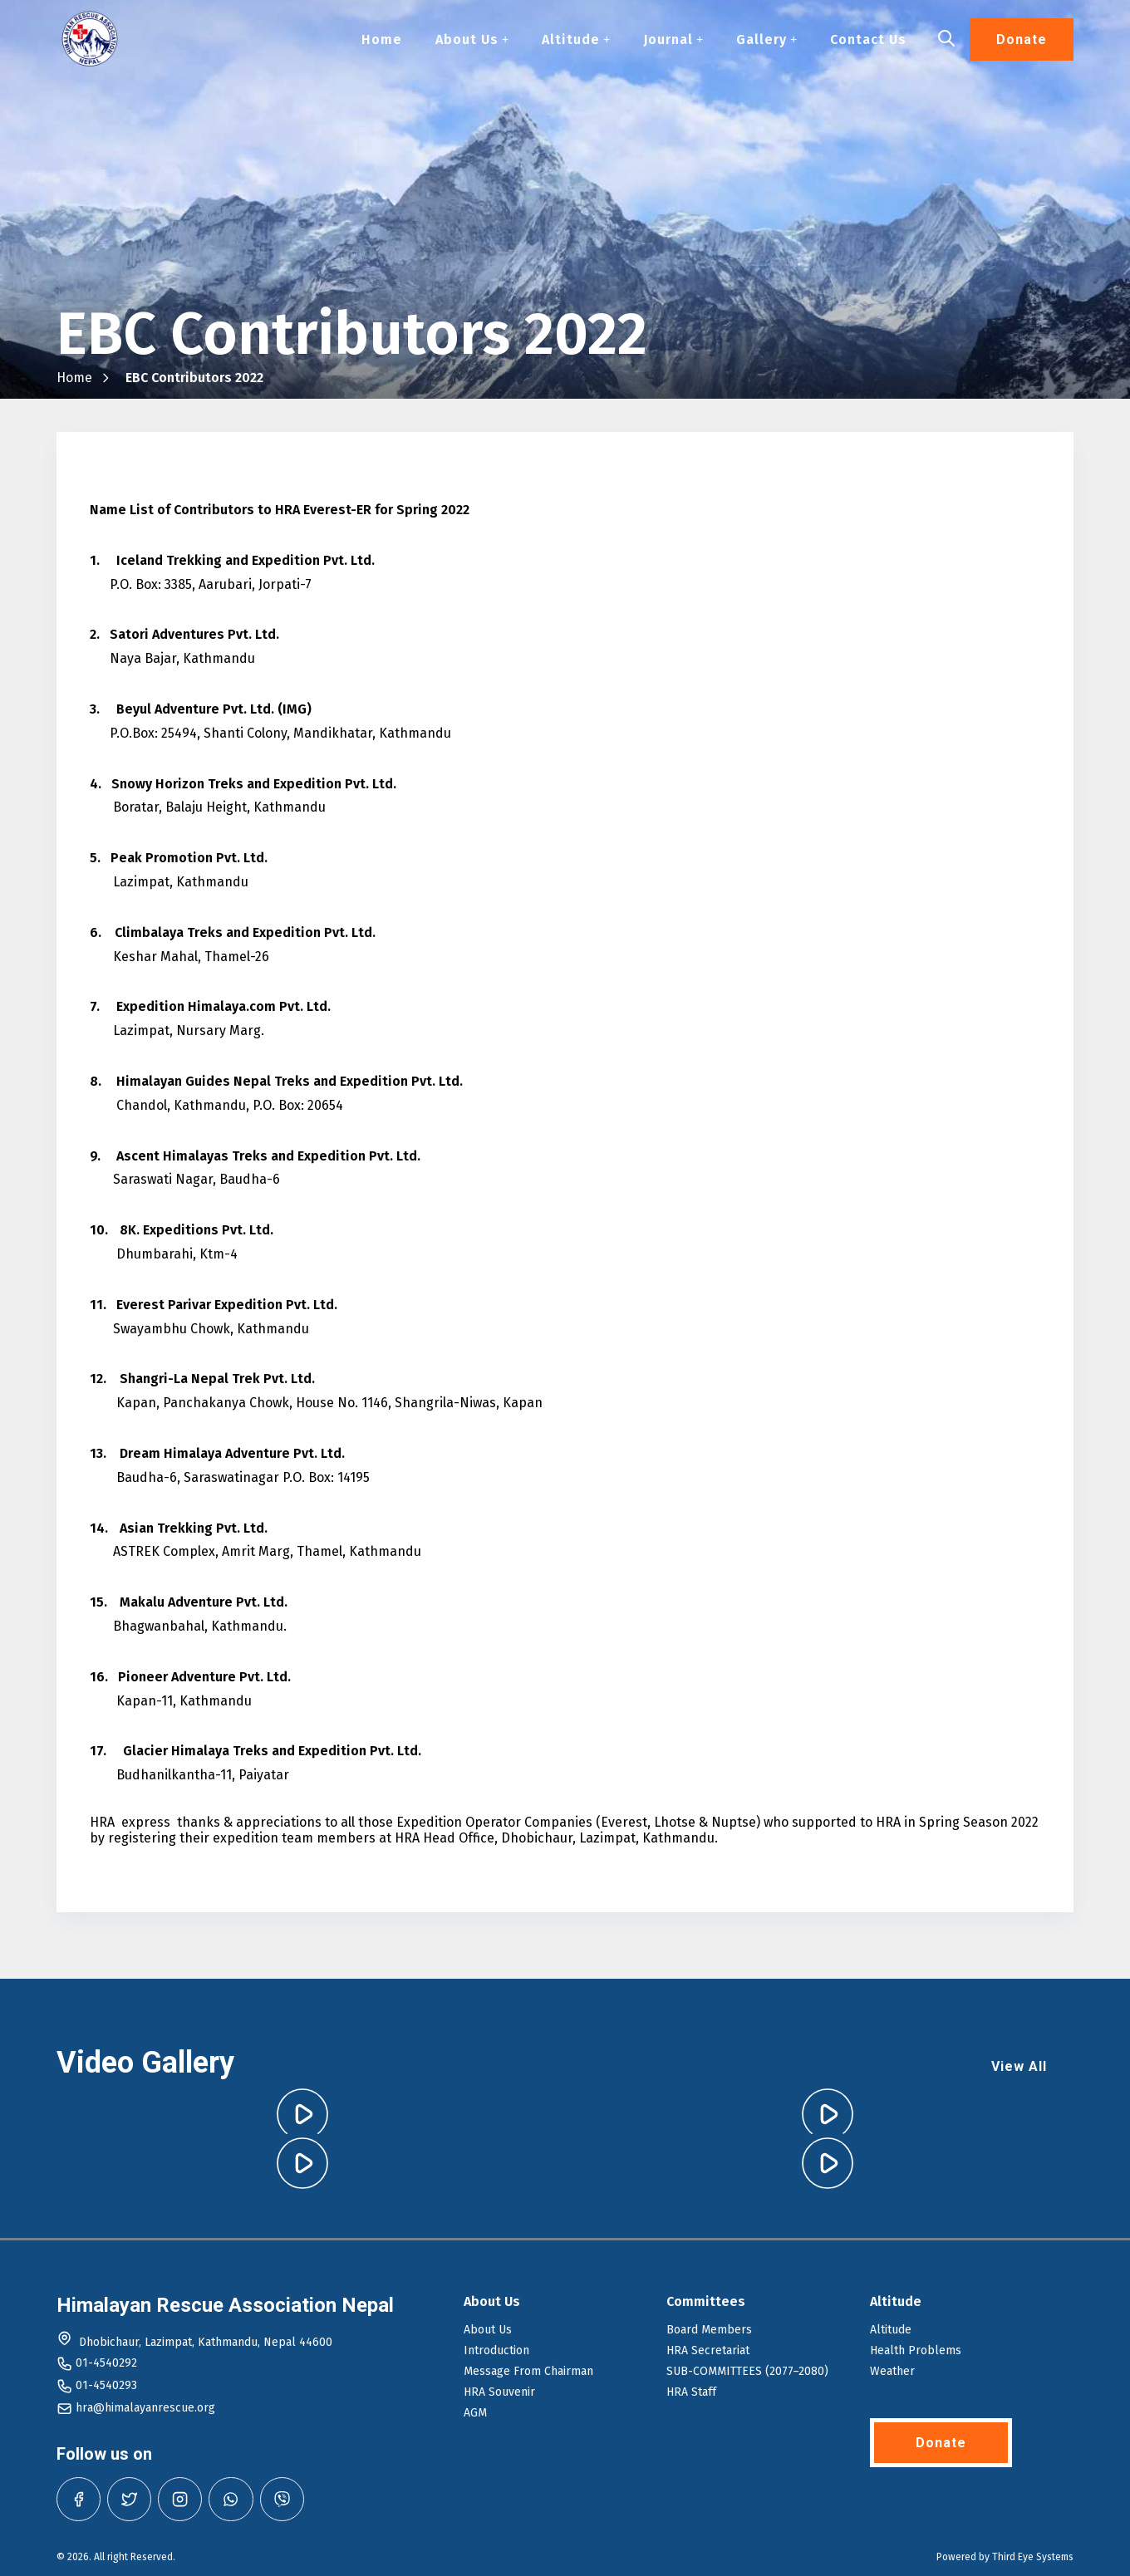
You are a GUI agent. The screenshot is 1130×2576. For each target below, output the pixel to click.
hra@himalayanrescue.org (145, 2408)
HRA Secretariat (707, 2350)
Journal (673, 40)
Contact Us (868, 40)
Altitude (576, 40)
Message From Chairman (528, 2371)
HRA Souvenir (499, 2392)
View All (1019, 2066)
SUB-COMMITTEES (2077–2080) (747, 2371)
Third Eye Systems (1033, 2557)
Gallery (766, 40)
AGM (475, 2413)
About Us (471, 40)
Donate (1021, 40)
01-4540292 (106, 2363)
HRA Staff (691, 2392)
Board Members (709, 2330)
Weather (892, 2371)
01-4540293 (106, 2385)
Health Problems (915, 2350)
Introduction (496, 2350)
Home (381, 40)
